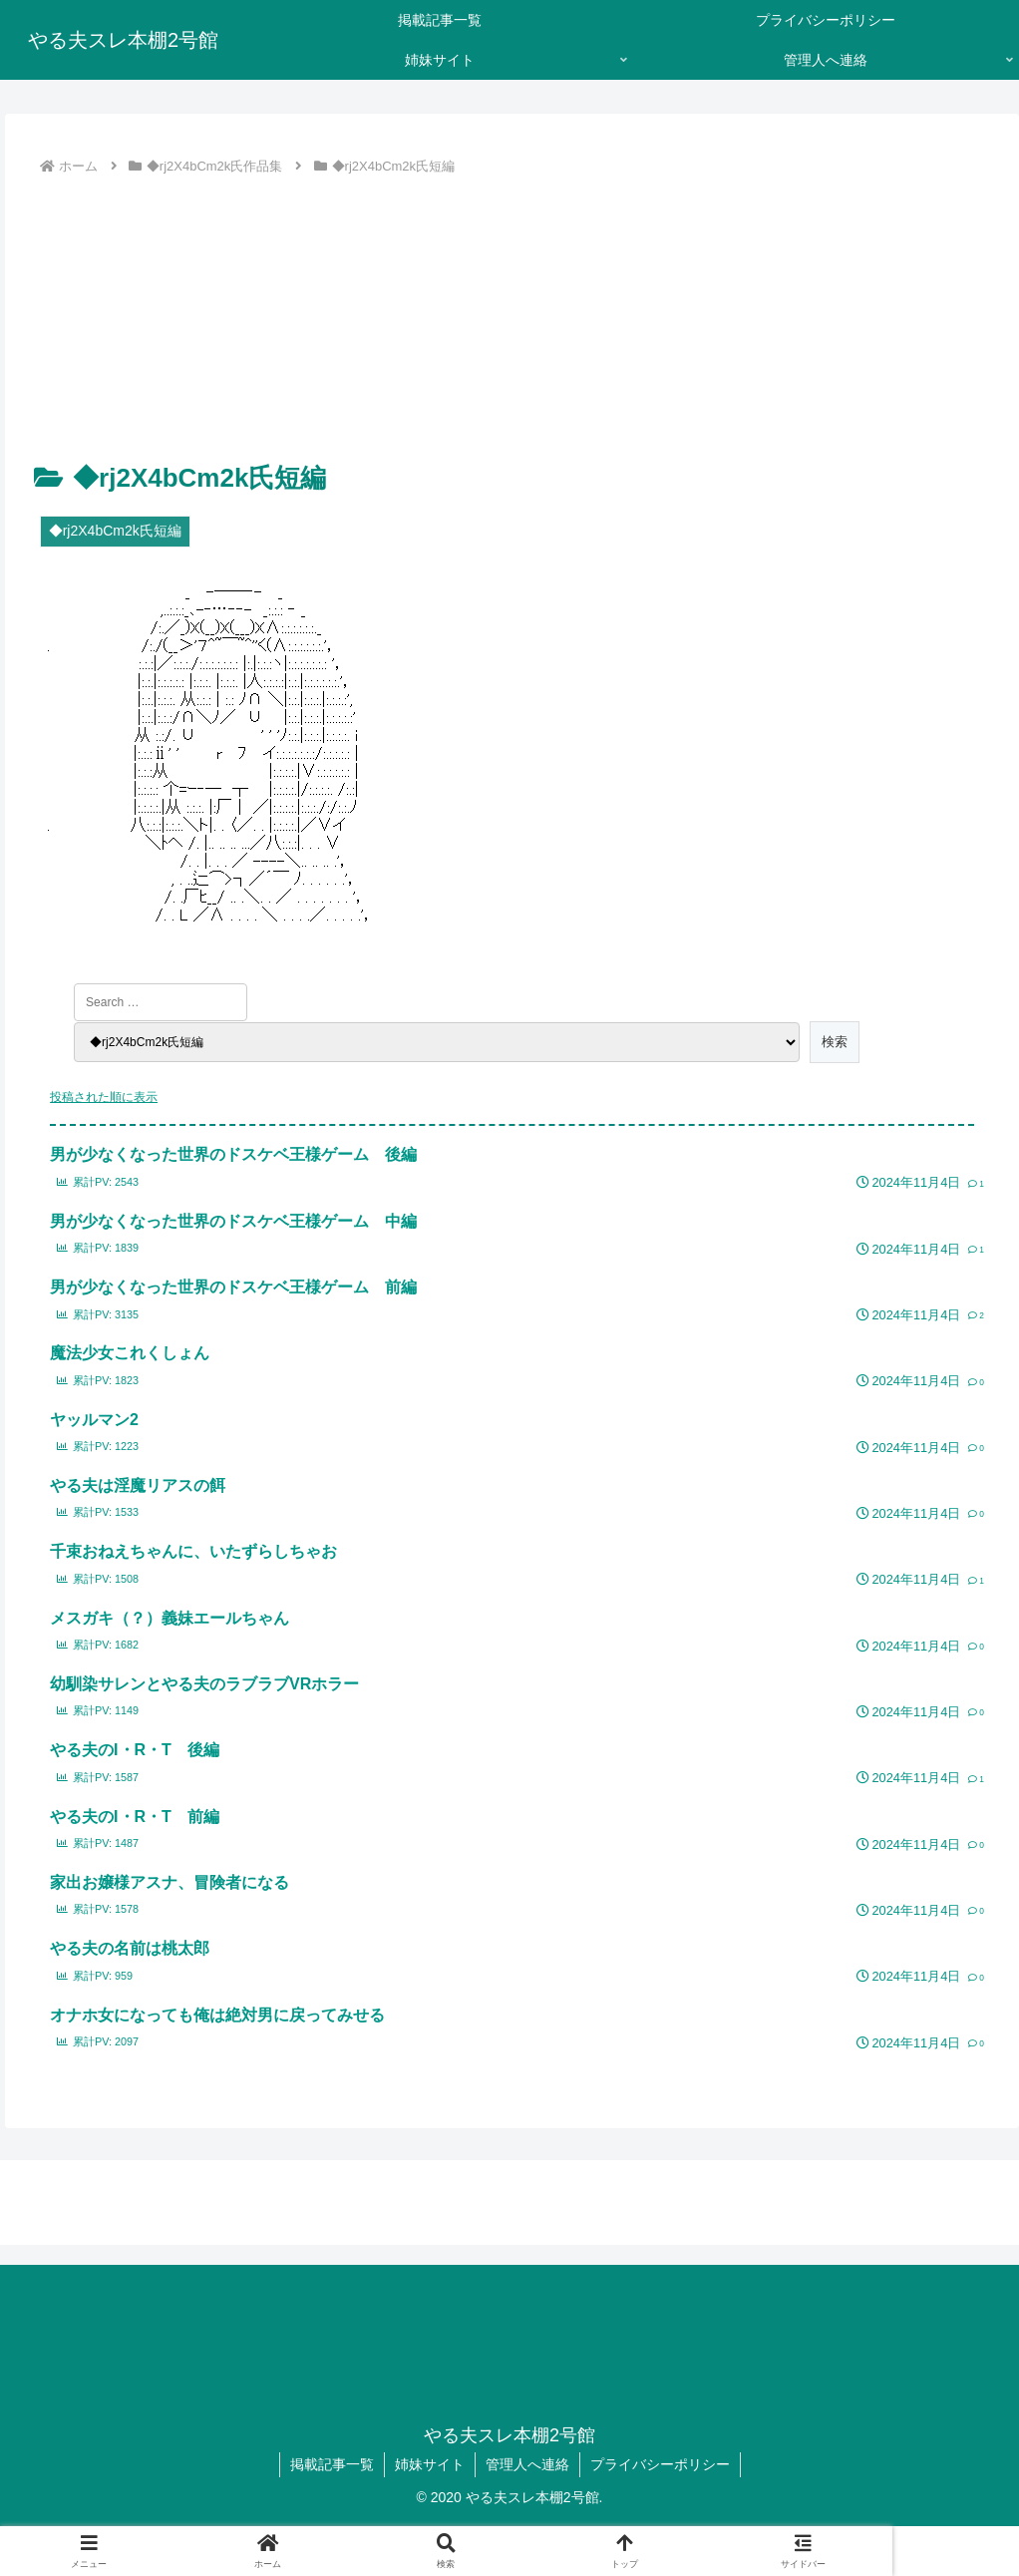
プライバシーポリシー (660, 2464)
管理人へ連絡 (527, 2464)
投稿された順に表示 (104, 1097)
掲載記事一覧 (332, 2464)
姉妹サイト (430, 2464)
